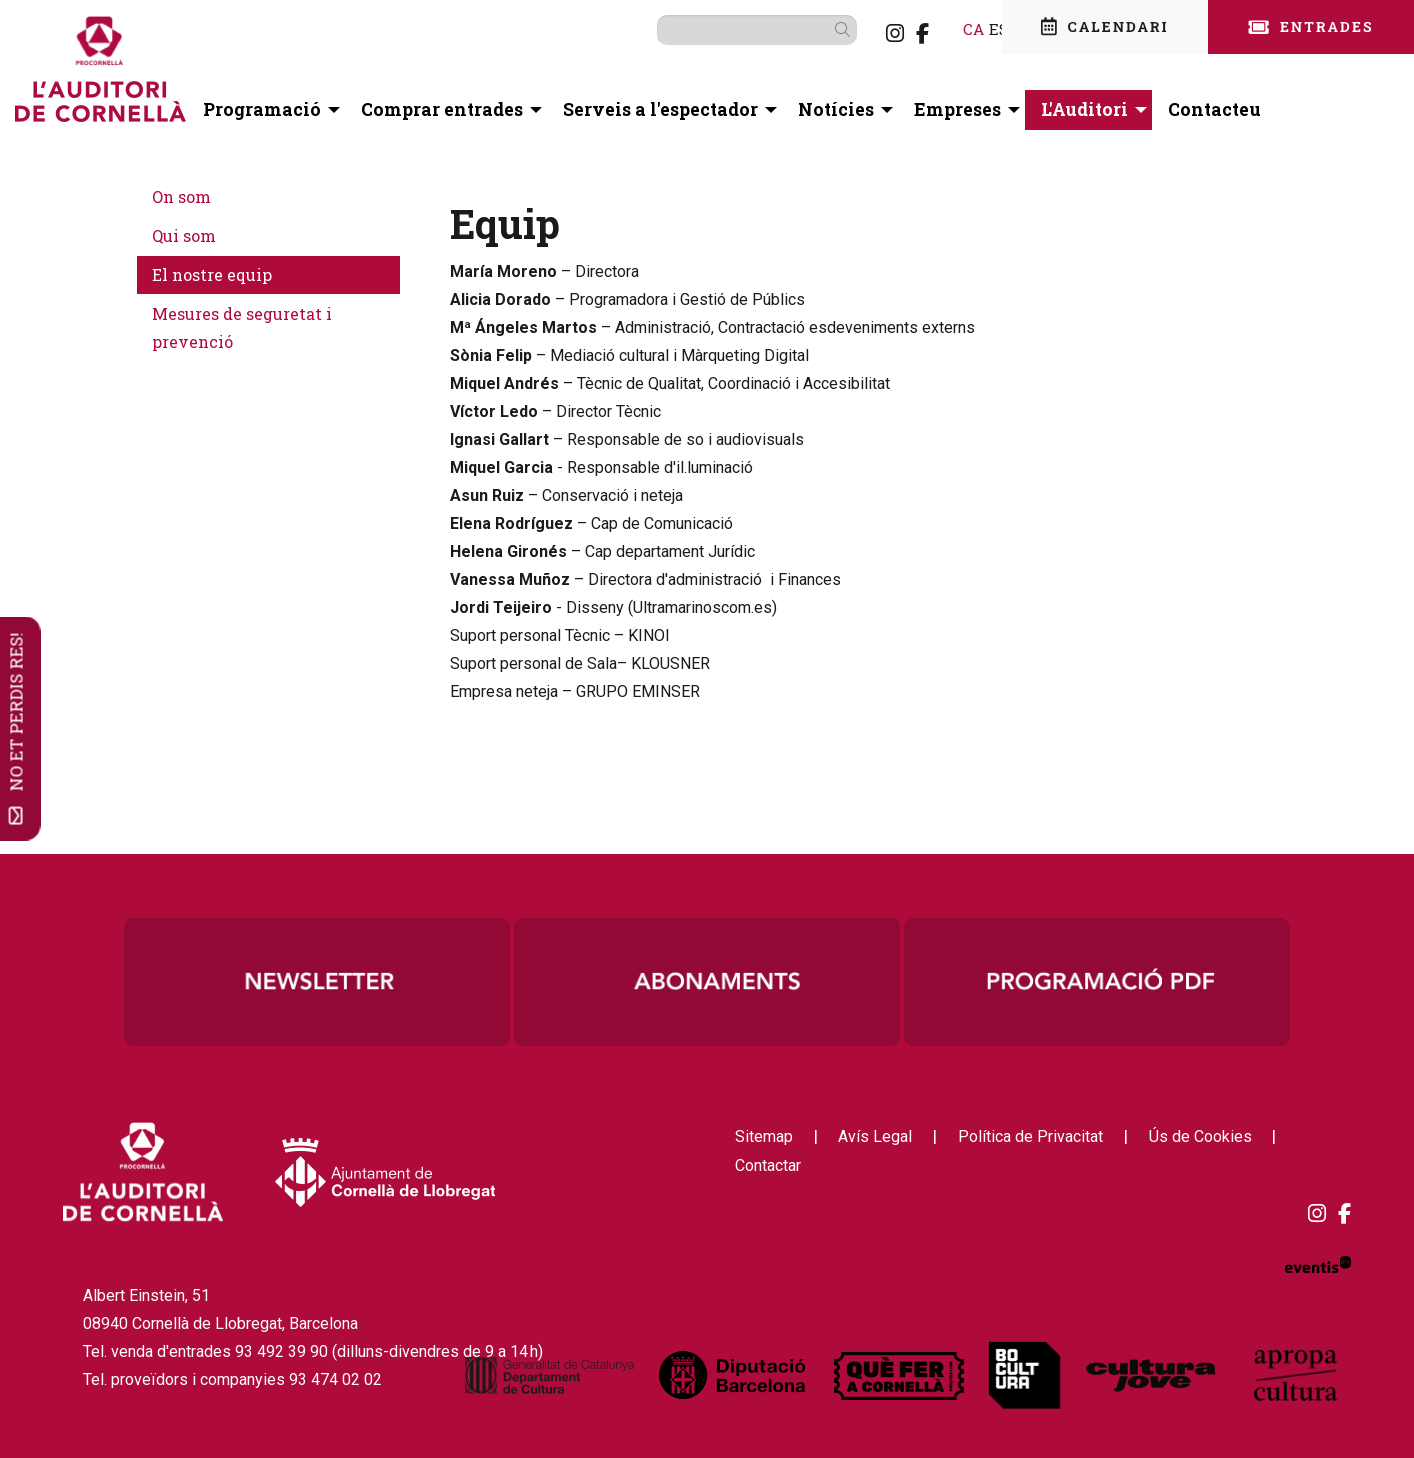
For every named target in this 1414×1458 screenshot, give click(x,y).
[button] (813, 29)
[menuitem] (863, 33)
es (967, 28)
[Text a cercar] (725, 30)
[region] (707, 982)
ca (941, 28)
